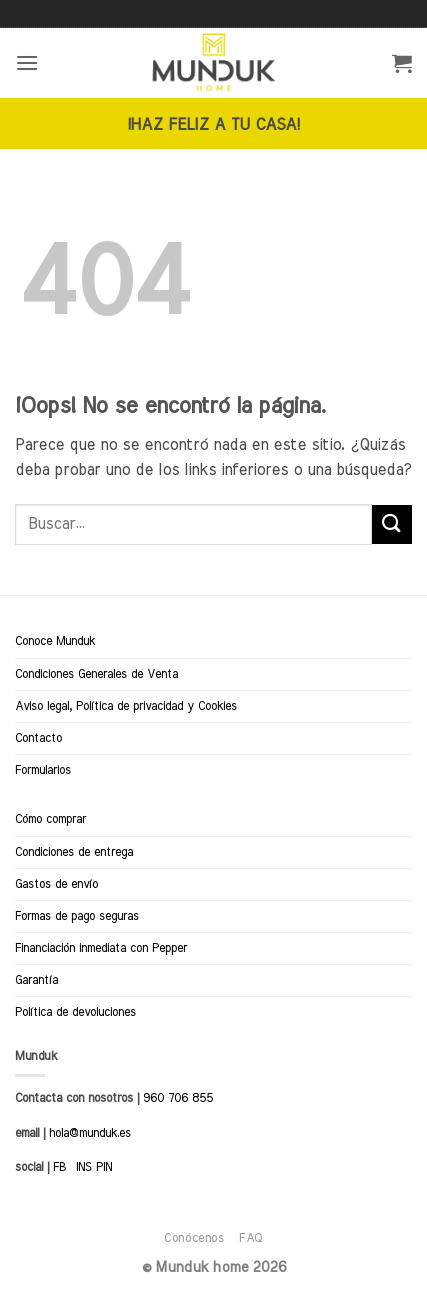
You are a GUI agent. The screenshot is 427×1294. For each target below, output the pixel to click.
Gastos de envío (56, 884)
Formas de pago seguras (77, 916)
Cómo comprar (50, 819)
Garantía (36, 980)
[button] (27, 62)
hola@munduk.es (88, 1133)
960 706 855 (178, 1098)
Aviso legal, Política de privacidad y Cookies (126, 706)
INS (84, 1167)
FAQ (251, 1238)
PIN (104, 1167)
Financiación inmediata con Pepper (101, 948)
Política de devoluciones (75, 1012)
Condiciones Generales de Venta (96, 674)
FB (59, 1167)
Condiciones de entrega (74, 852)
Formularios (43, 770)
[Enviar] (392, 524)
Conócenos (194, 1238)
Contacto (38, 738)
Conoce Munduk (55, 641)
